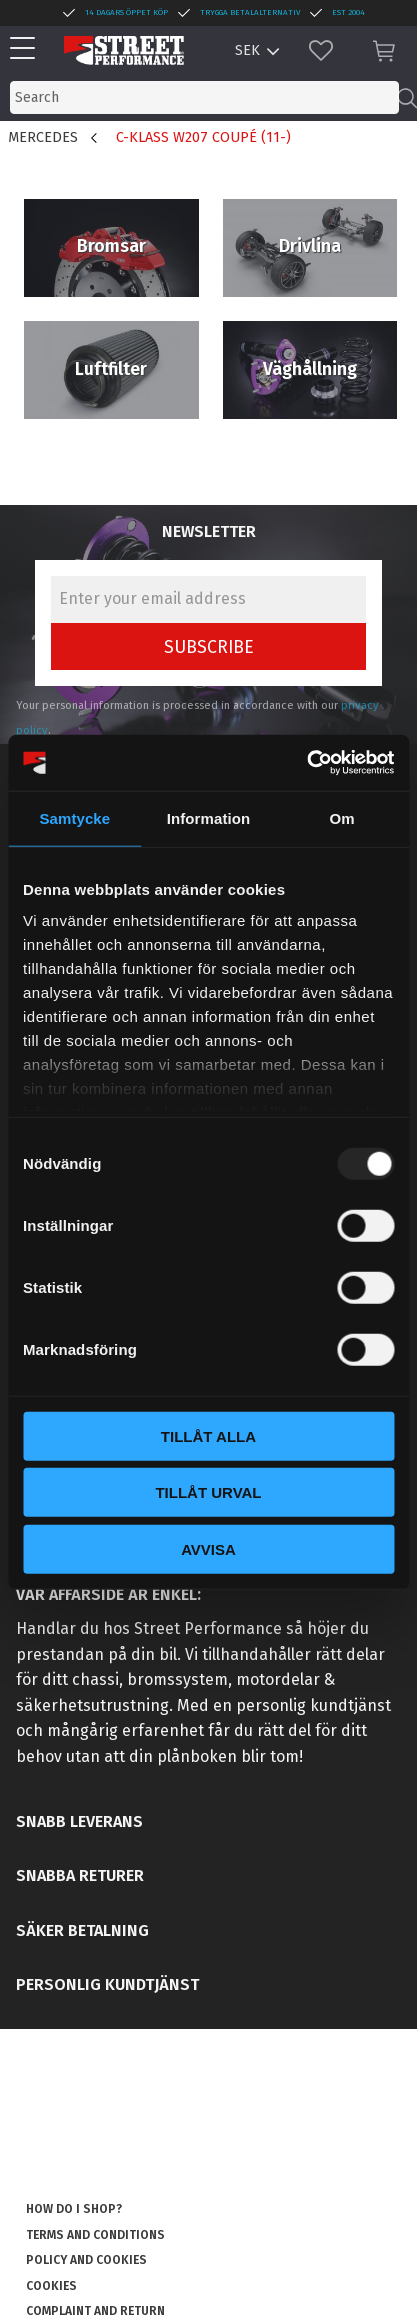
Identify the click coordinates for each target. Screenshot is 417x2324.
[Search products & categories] (204, 97)
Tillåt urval (208, 1492)
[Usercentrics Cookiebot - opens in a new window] (306, 763)
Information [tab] (209, 817)
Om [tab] (342, 817)
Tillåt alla (208, 1435)
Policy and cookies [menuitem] (86, 2260)
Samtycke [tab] (74, 817)
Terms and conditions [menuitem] (95, 2235)
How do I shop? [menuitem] (74, 2209)
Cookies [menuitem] (51, 2286)
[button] (27, 49)
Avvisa (208, 1548)
